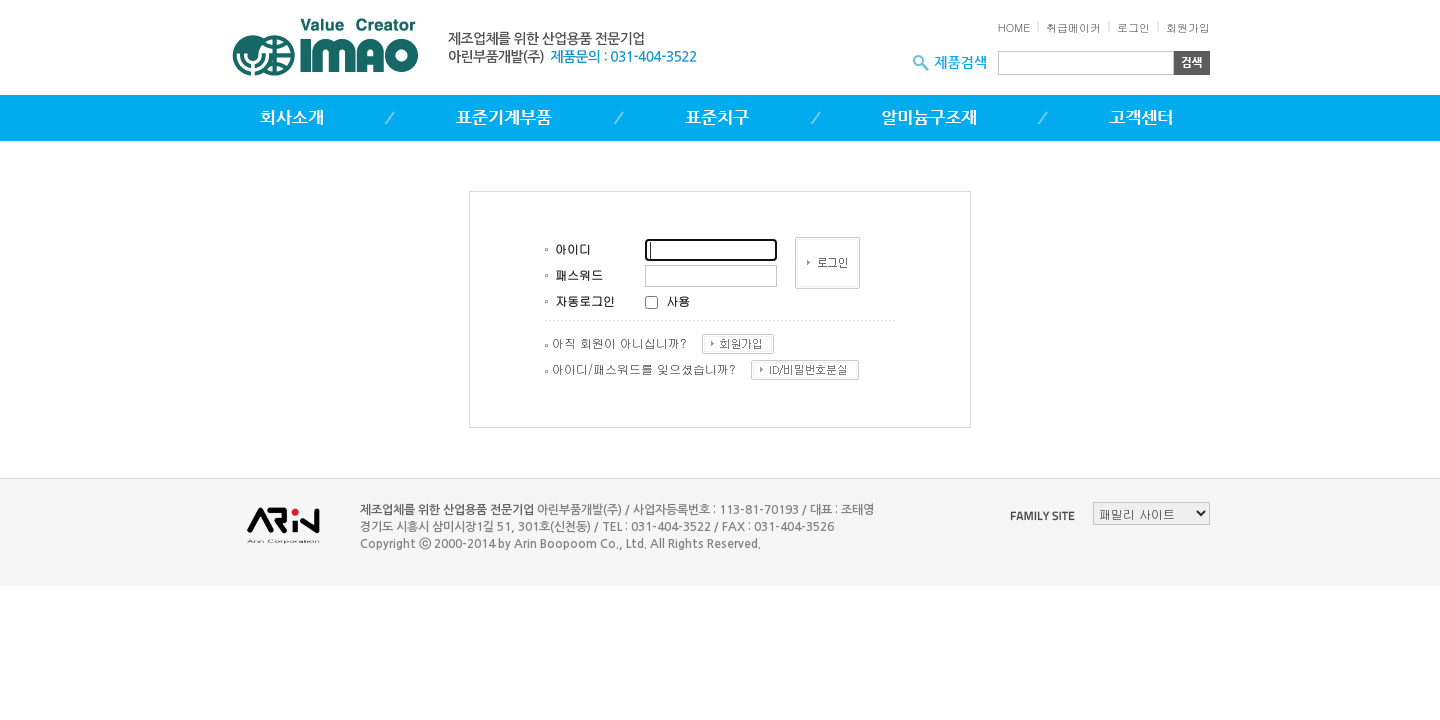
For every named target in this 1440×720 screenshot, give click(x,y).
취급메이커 (1073, 27)
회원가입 (1188, 27)
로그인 (1133, 27)
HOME (1014, 27)
